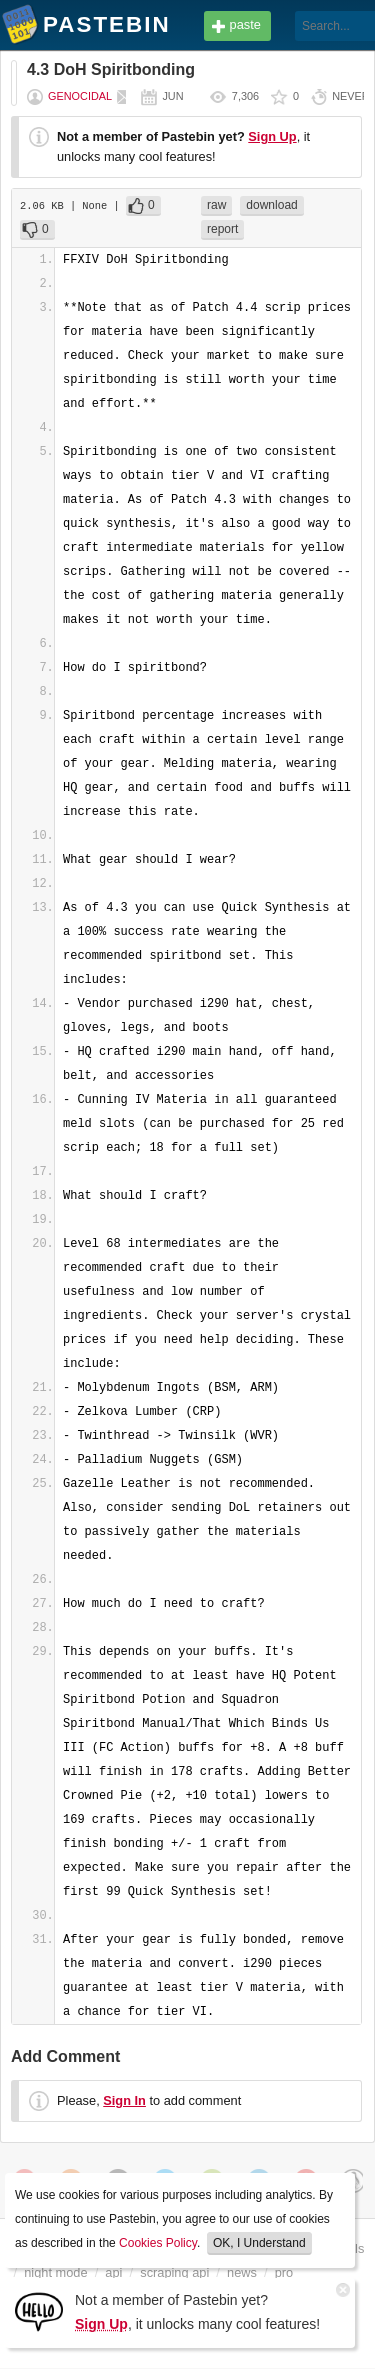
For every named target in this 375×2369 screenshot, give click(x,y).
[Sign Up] (39, 2310)
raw (216, 205)
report (222, 229)
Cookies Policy (158, 2243)
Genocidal (80, 96)
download (271, 205)
